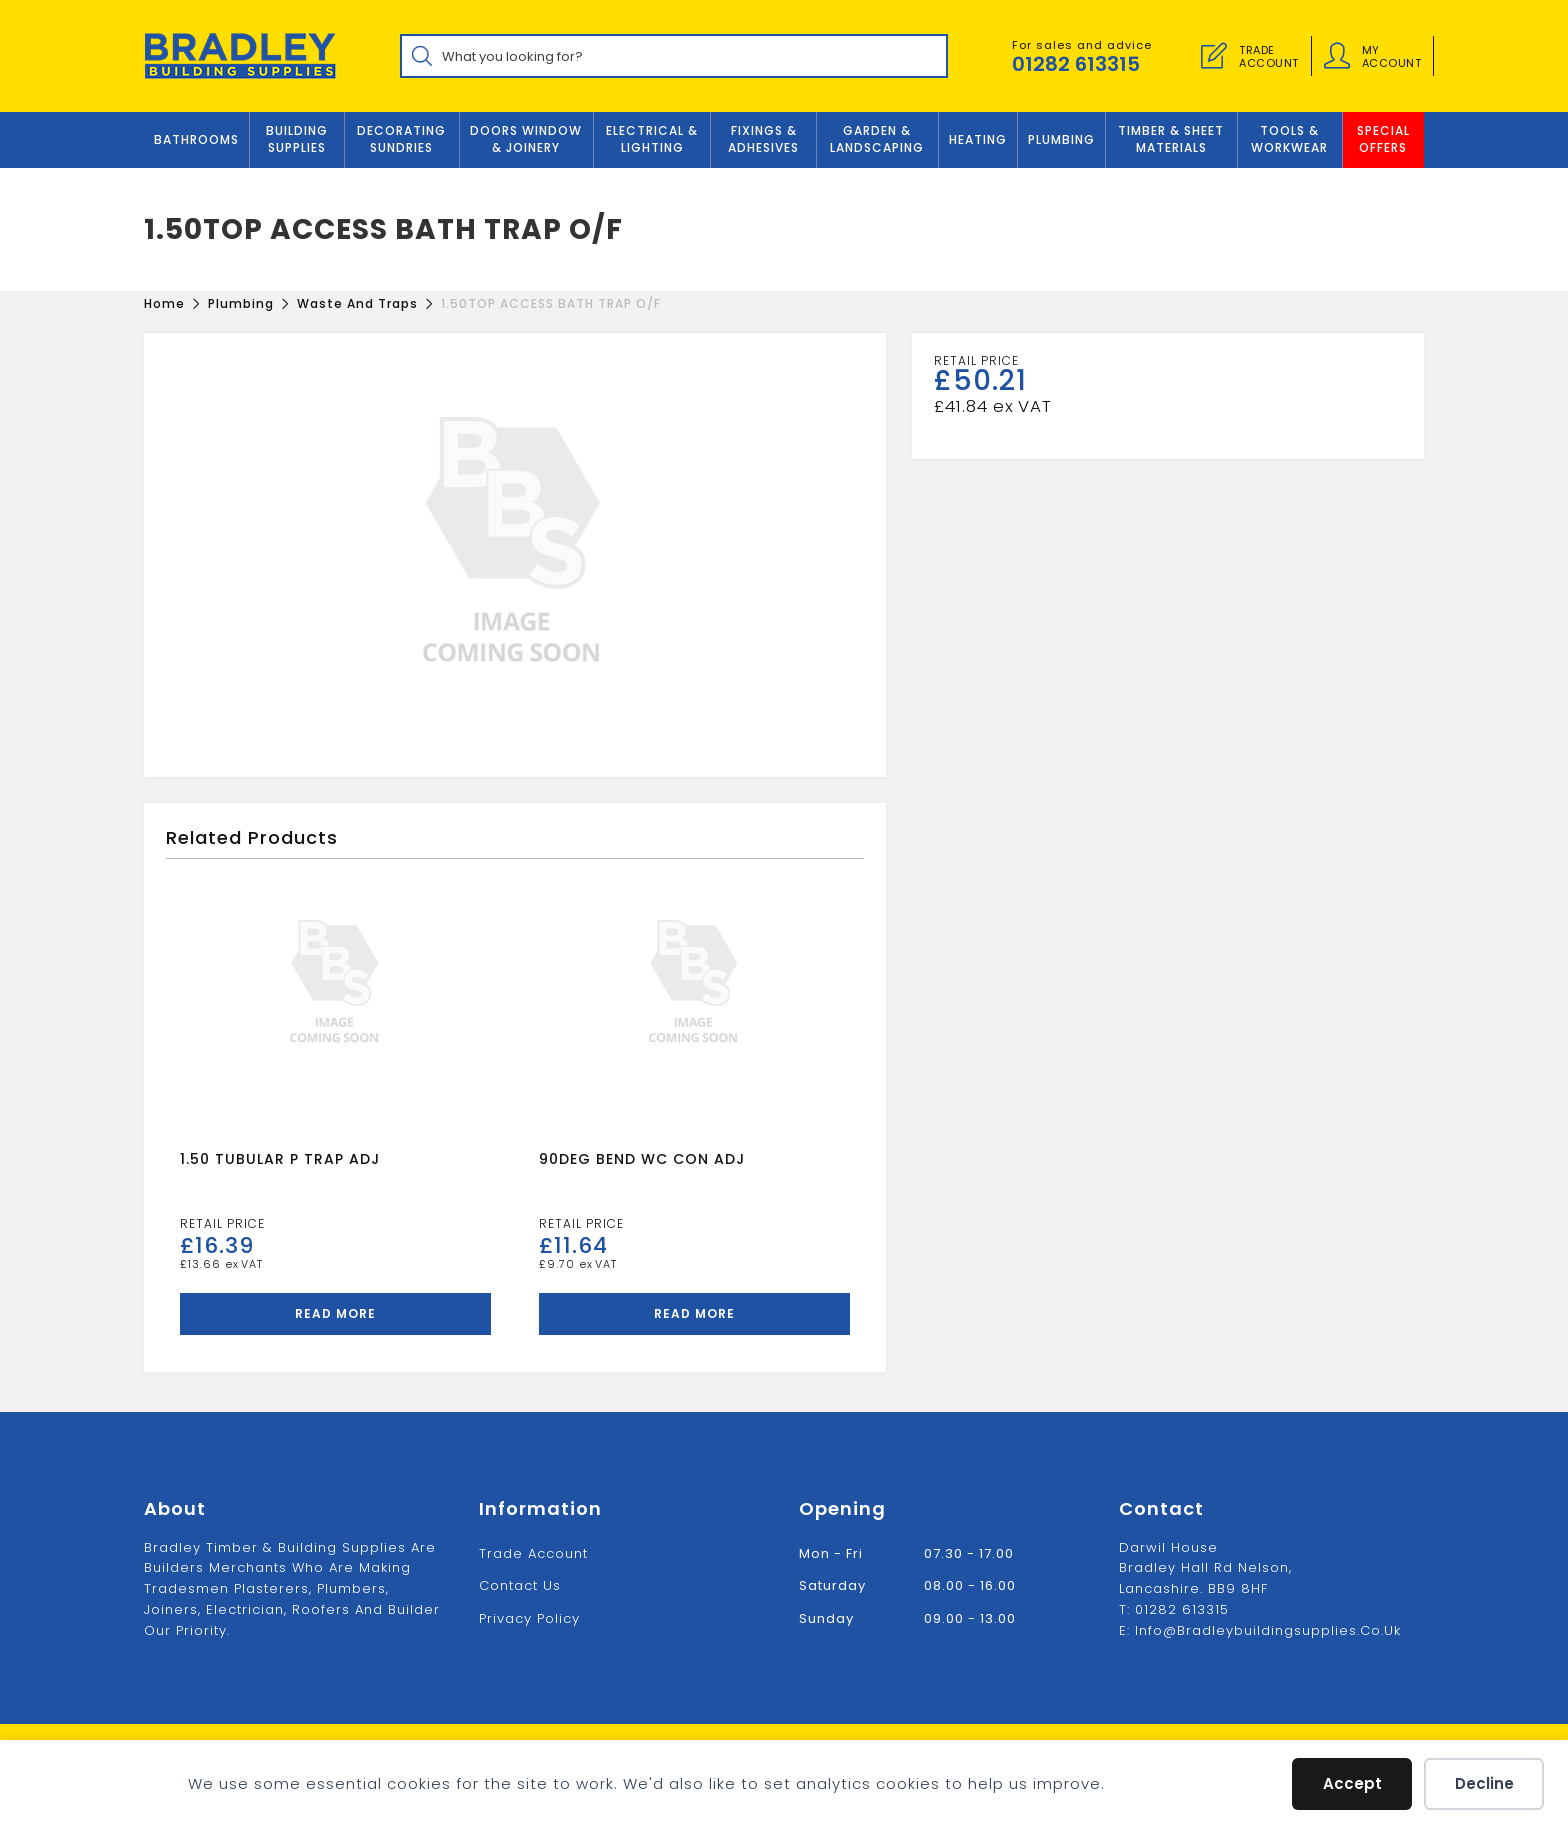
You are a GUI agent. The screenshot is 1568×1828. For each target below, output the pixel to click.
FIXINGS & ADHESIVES (763, 139)
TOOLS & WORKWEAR (1289, 139)
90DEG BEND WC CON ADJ (642, 1159)
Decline (1484, 1783)
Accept (1352, 1783)
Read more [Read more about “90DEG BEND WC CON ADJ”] (694, 1313)
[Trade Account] (1214, 56)
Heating (978, 139)
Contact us (520, 1585)
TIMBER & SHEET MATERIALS (1171, 139)
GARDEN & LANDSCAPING (877, 139)
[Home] (164, 303)
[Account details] (1337, 56)
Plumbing (1061, 139)
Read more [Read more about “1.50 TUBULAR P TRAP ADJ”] (335, 1313)
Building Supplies (297, 139)
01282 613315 (1076, 64)
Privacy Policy (529, 1618)
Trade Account (533, 1553)
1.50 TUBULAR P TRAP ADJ (280, 1159)
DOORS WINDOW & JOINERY (526, 139)
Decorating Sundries (401, 139)
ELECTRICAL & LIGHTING (652, 139)
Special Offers (1383, 139)
